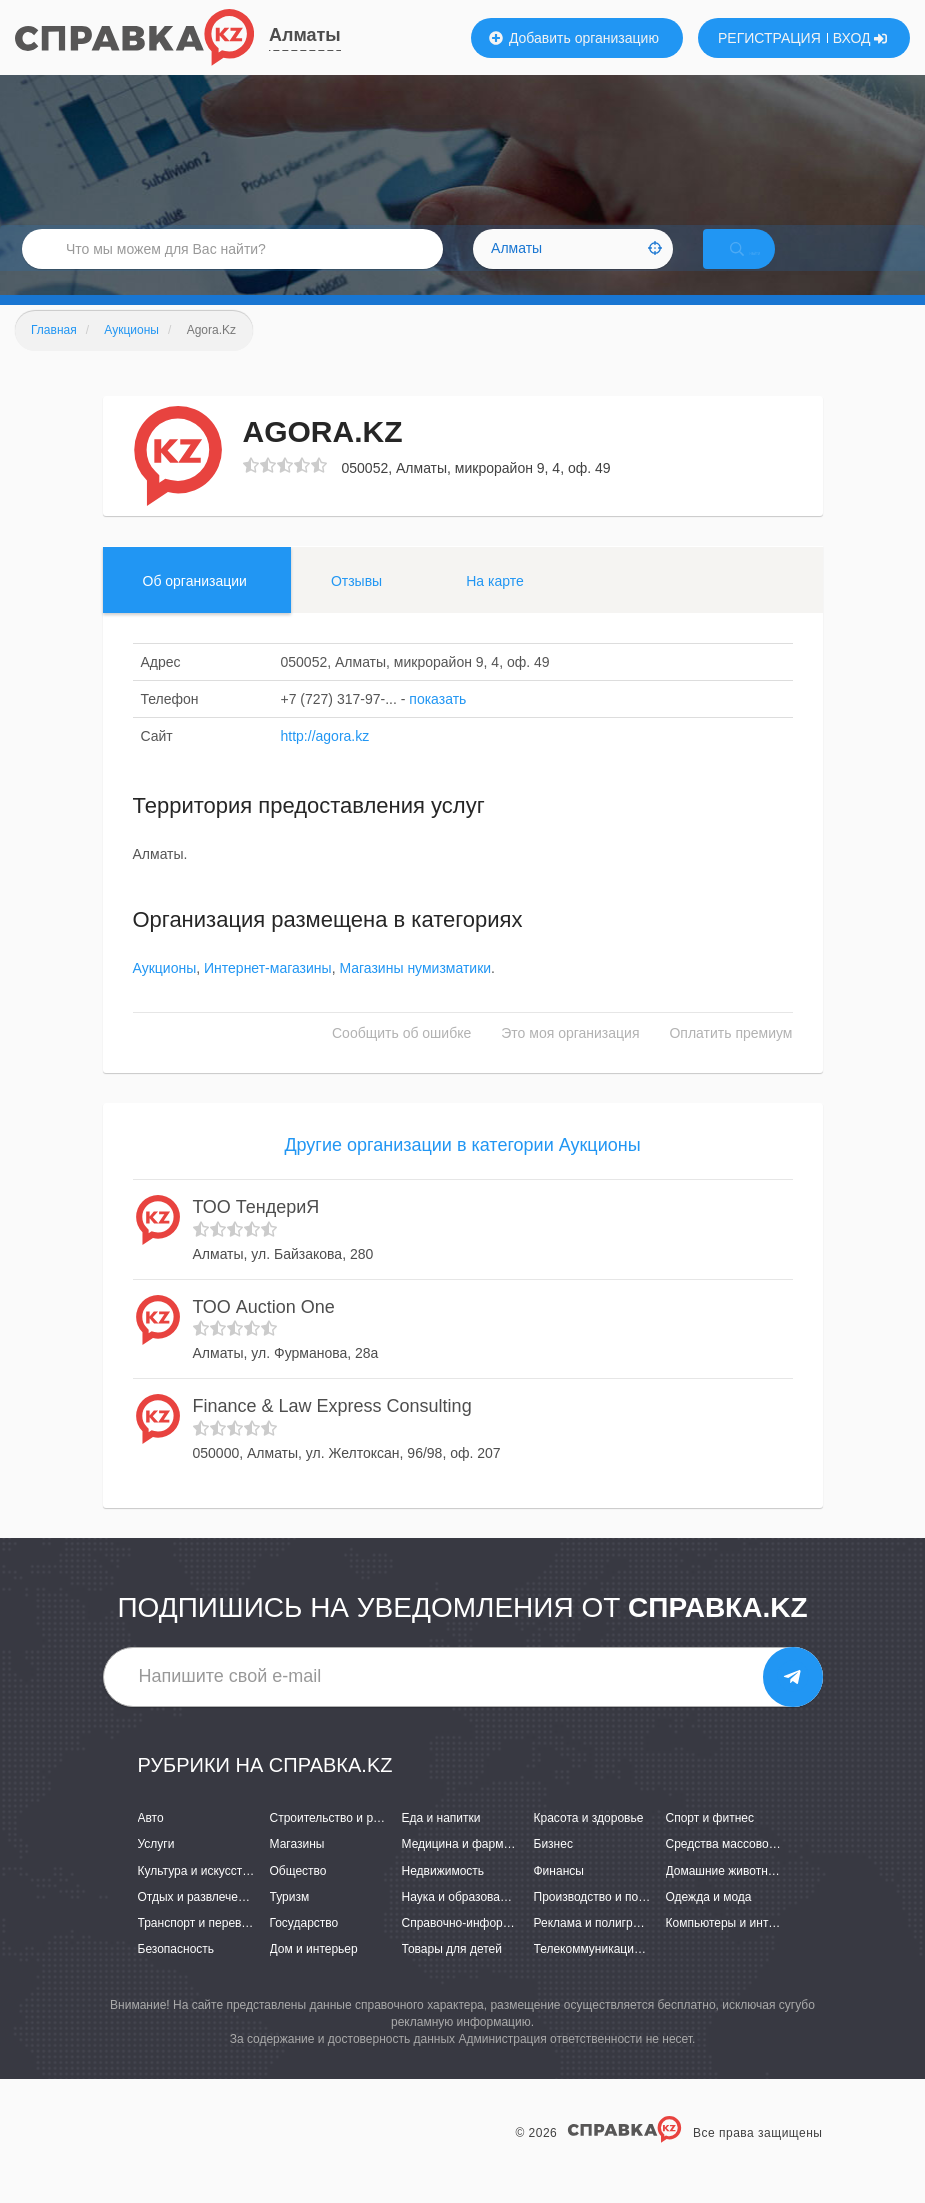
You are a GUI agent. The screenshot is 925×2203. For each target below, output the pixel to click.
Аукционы (165, 993)
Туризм (290, 1921)
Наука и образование (461, 1921)
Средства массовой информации (758, 1869)
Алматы (305, 35)
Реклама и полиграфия (598, 1947)
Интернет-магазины (268, 993)
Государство (304, 1947)
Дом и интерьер (314, 1973)
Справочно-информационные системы (510, 1947)
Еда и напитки (441, 1842)
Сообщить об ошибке (401, 1058)
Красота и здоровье (589, 1842)
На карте (495, 605)
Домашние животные (725, 1895)
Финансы (559, 1895)
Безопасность (176, 1973)
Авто (151, 1842)
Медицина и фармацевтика (478, 1869)
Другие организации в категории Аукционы (462, 1170)
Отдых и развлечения (198, 1921)
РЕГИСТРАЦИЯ (769, 38)
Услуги (156, 1869)
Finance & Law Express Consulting (332, 1430)
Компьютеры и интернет (733, 1947)
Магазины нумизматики (415, 993)
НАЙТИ (765, 264)
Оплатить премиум (730, 1058)
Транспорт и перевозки (202, 1947)
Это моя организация (570, 1058)
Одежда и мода (709, 1921)
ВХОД (860, 38)
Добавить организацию (574, 38)
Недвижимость (443, 1895)
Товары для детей (452, 1973)
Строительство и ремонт (338, 1842)
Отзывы (356, 605)
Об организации (195, 605)
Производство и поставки (604, 1921)
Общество (298, 1895)
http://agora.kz (325, 760)
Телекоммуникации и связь (609, 1973)
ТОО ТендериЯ (256, 1231)
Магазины (297, 1869)
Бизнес (553, 1869)
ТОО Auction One (264, 1331)
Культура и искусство (197, 1895)
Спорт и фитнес (710, 1842)
